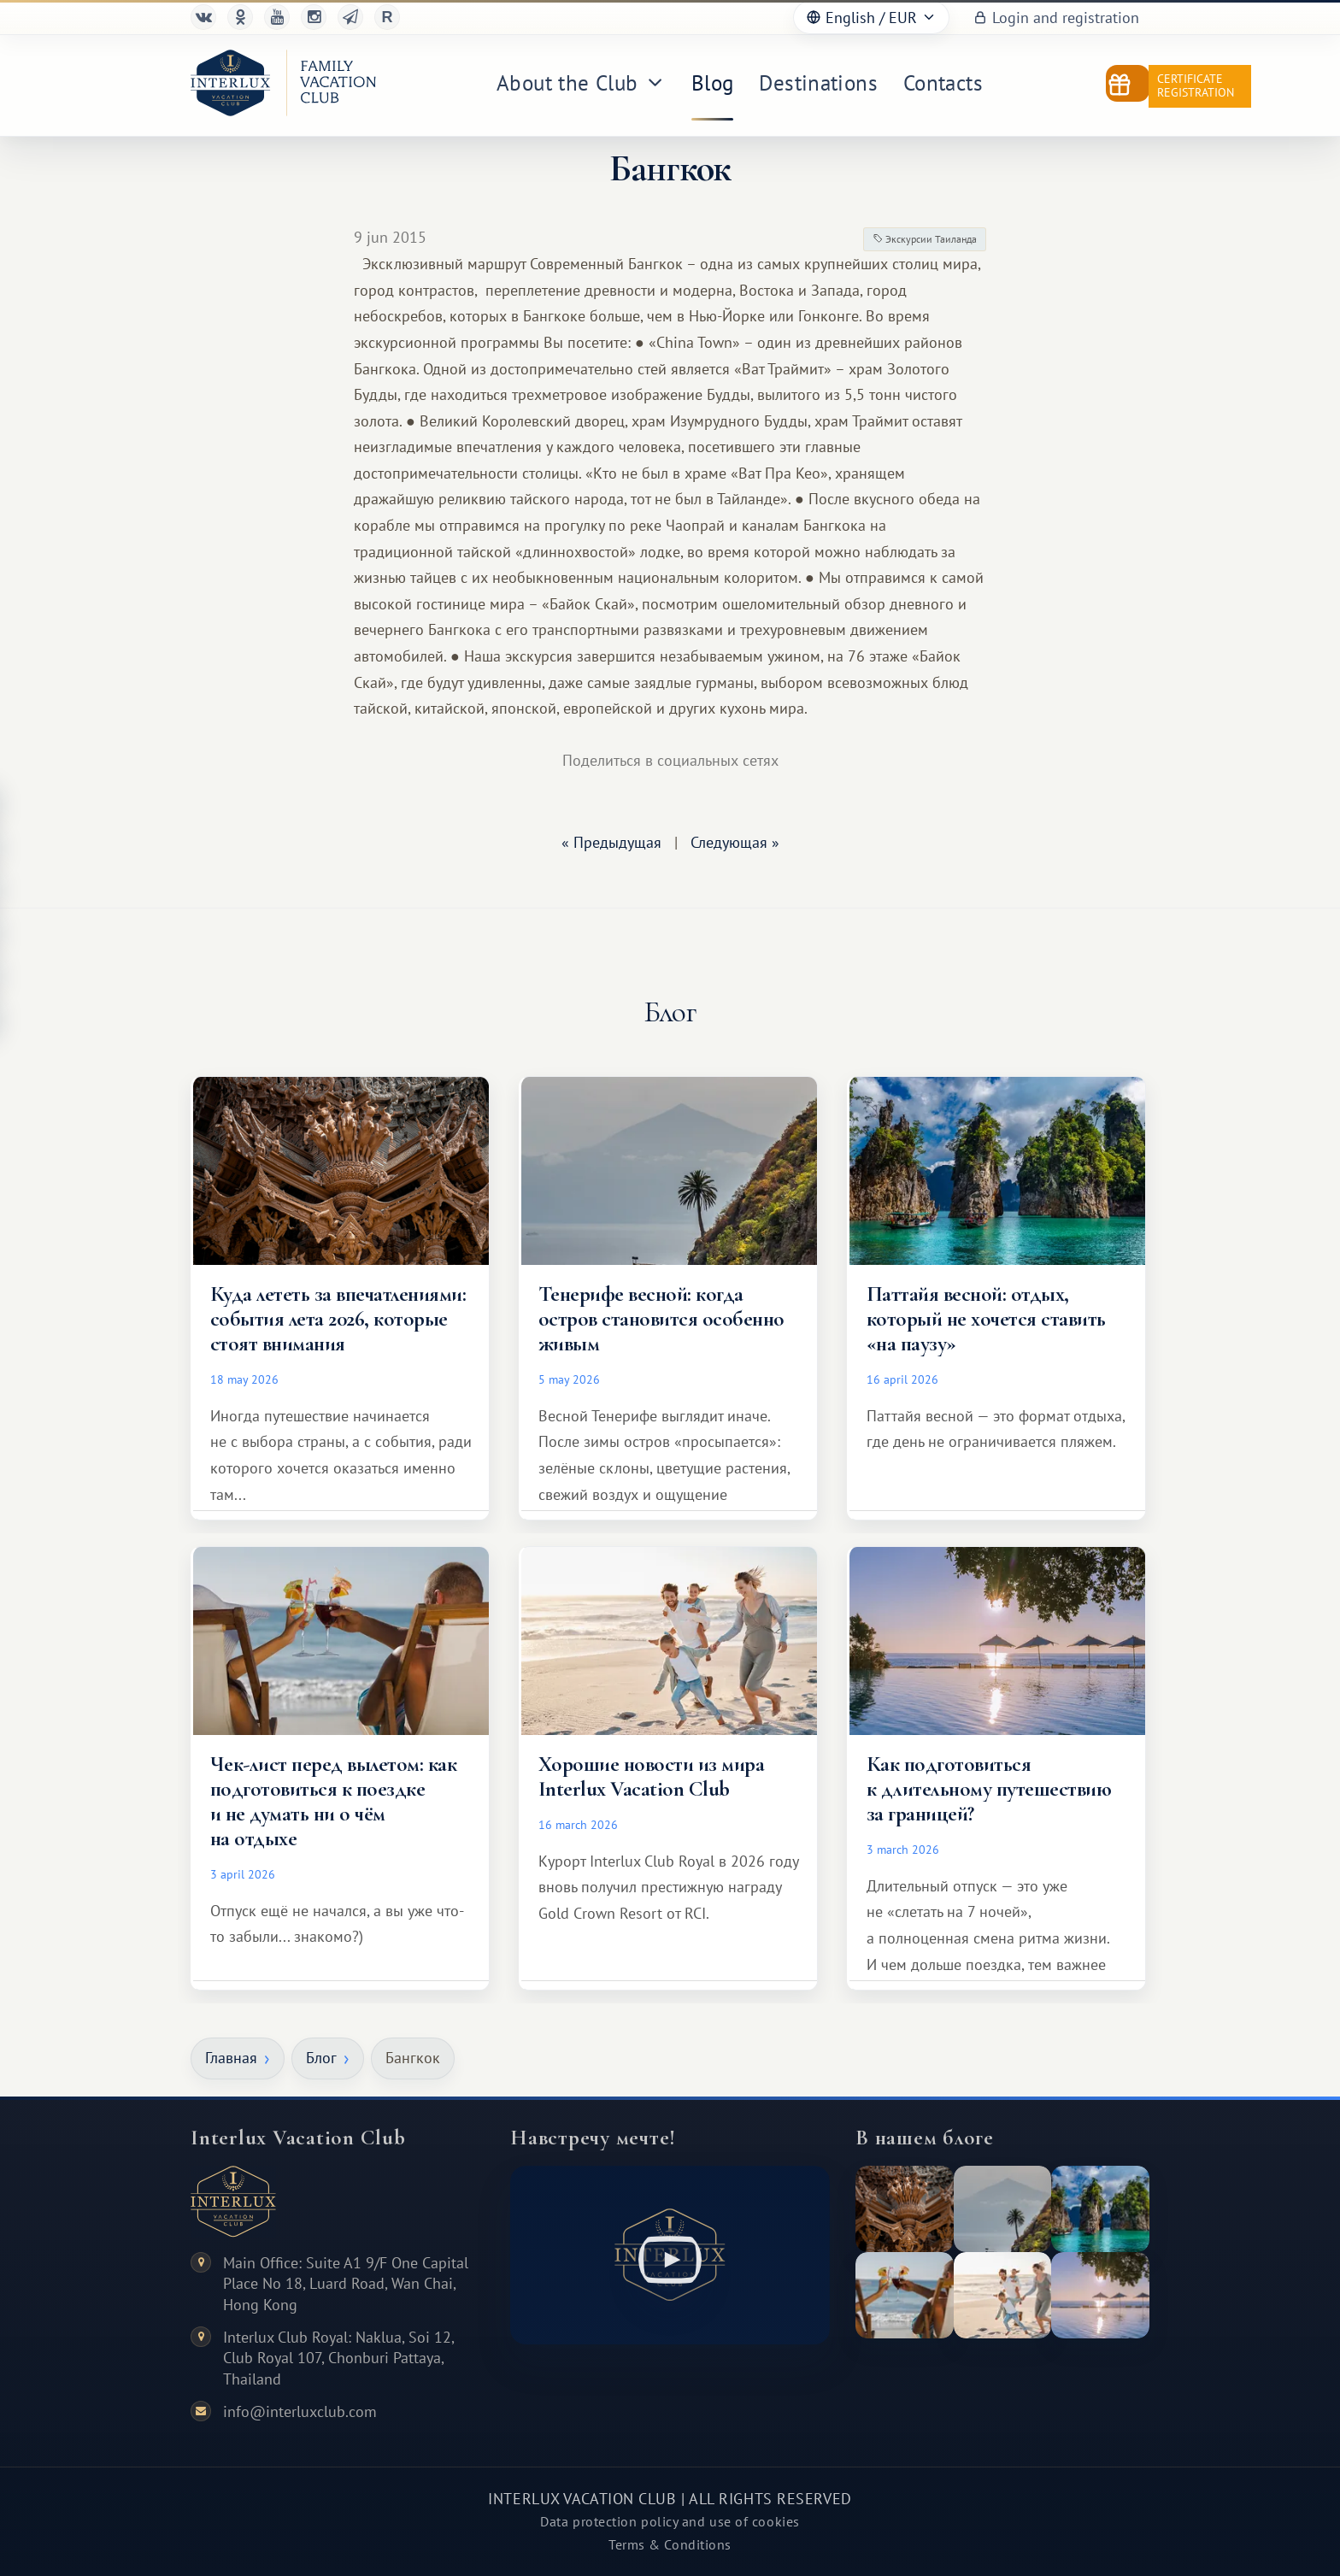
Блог (321, 2057)
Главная (231, 2057)
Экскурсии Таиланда (925, 238)
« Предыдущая (611, 842)
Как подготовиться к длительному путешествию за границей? (989, 1788)
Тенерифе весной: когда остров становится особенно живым (661, 1318)
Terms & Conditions (670, 2544)
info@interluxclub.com (300, 2411)
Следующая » (735, 842)
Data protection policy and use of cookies (670, 2521)
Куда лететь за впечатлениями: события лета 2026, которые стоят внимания (338, 1318)
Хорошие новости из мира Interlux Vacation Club (651, 1776)
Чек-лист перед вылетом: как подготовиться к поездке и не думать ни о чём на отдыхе (333, 1801)
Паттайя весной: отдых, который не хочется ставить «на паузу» (986, 1318)
